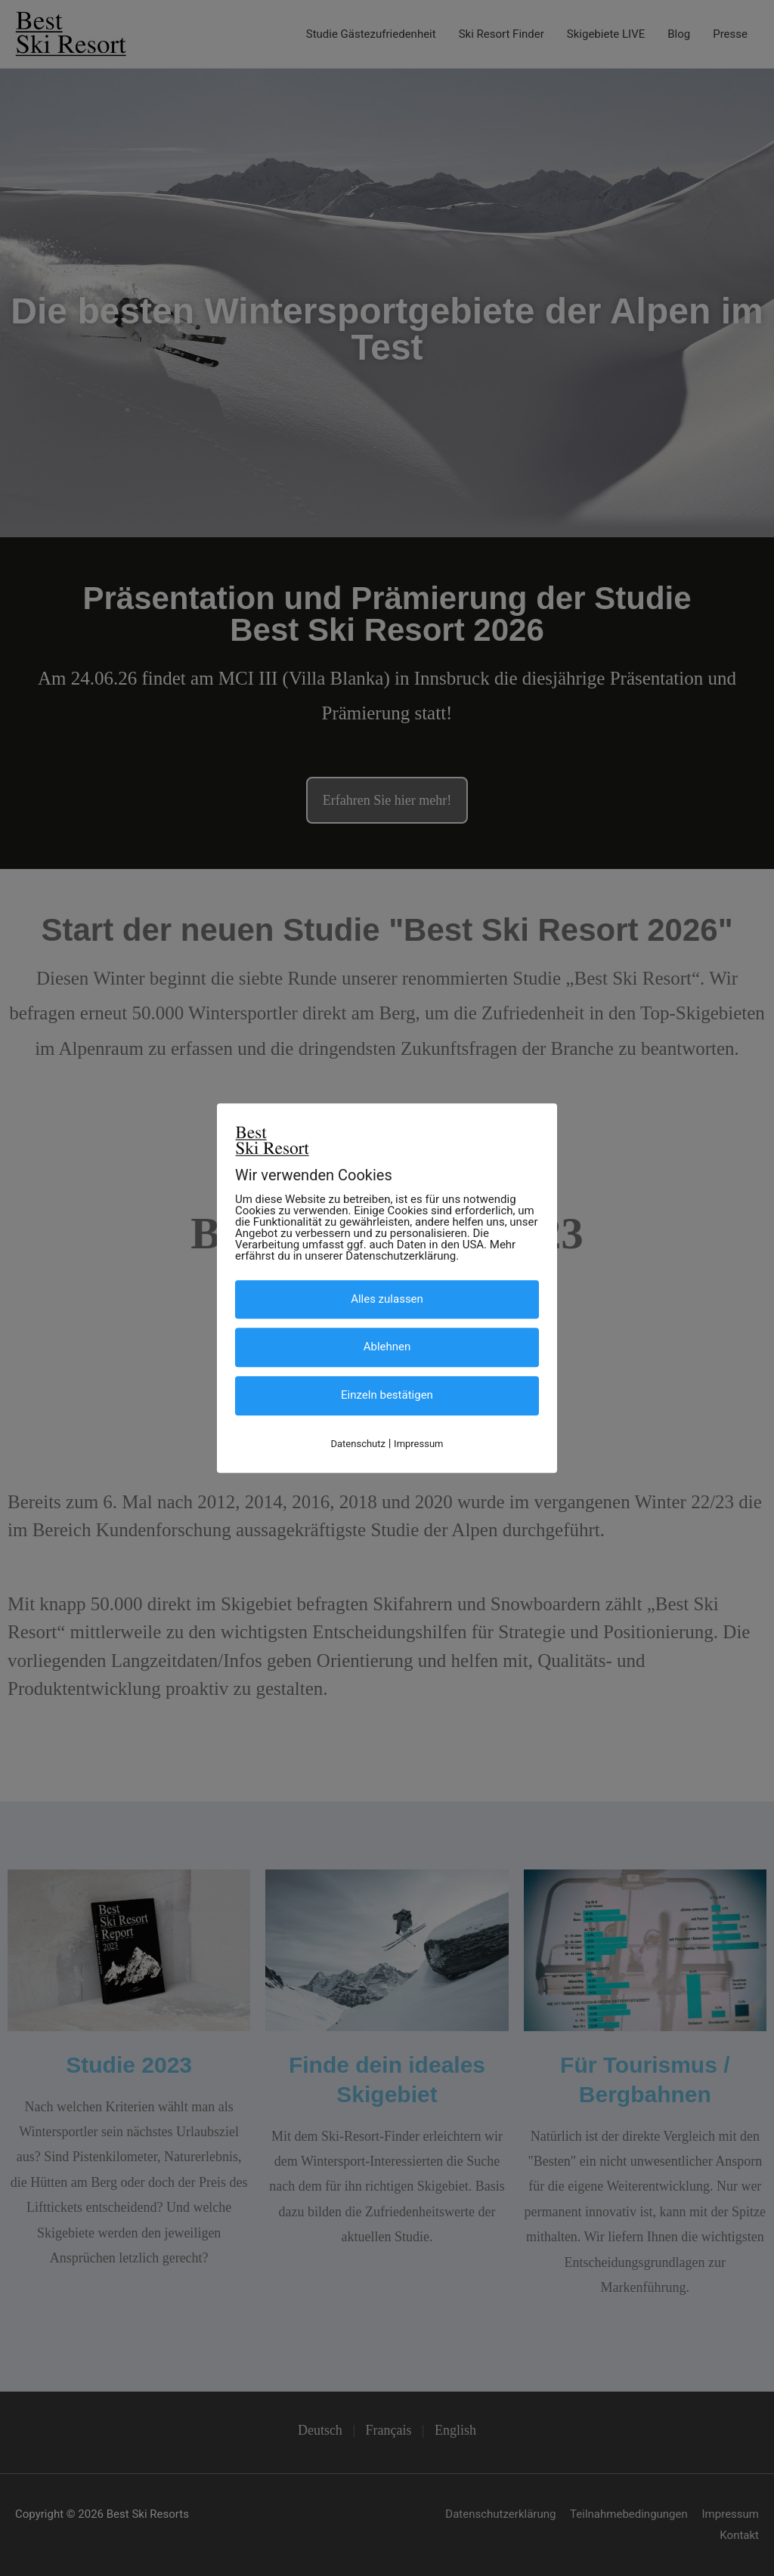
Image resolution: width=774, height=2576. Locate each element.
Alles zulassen (387, 1299)
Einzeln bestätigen (387, 1395)
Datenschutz (358, 1443)
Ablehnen (387, 1347)
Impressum (418, 1443)
